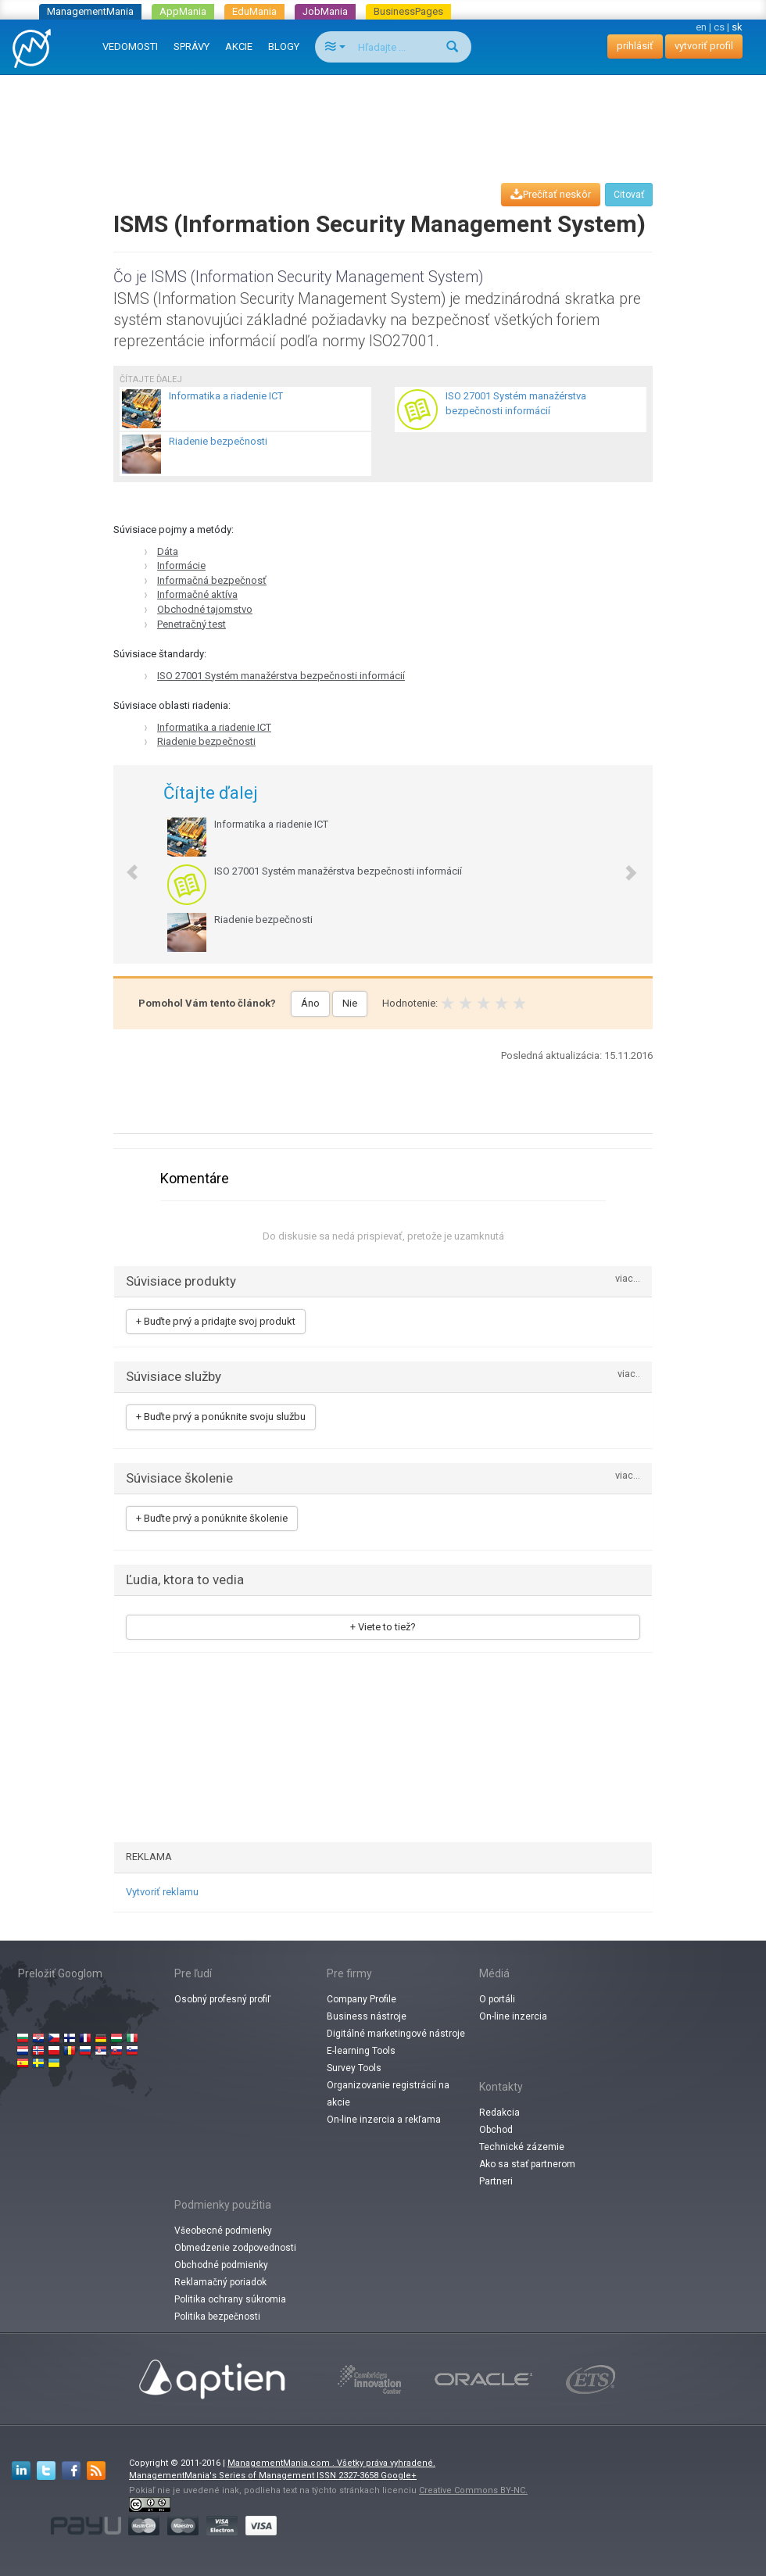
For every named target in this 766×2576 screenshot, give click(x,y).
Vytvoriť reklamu (162, 1892)
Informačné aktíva (197, 594)
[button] (124, 864)
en (701, 27)
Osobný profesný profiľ (222, 1999)
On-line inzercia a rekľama (384, 2119)
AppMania (182, 11)
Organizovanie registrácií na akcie (388, 2094)
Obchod (496, 2129)
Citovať (629, 194)
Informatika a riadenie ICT (214, 727)
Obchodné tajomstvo (204, 609)
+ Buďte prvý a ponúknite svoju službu (221, 1416)
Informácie (181, 565)
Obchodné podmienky (221, 2264)
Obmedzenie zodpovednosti (235, 2247)
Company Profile (361, 1999)
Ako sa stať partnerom (527, 2164)
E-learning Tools (361, 2050)
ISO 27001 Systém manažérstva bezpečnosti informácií (281, 676)
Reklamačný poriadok (220, 2282)
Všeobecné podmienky (223, 2230)
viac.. (628, 1374)
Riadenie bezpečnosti (206, 741)
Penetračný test (191, 624)
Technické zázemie (521, 2146)
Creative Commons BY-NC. (473, 2490)
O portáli (497, 1999)
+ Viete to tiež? (383, 1627)
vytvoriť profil (704, 46)
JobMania (325, 11)
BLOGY (283, 46)
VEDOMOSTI (130, 46)
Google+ (399, 2475)
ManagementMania (90, 11)
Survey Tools (354, 2068)
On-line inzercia (513, 2016)
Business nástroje (366, 2016)
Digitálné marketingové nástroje (396, 2033)
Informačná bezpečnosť (212, 580)
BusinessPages (408, 11)
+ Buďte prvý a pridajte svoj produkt (215, 1321)
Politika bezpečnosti (217, 2316)
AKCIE (238, 46)
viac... (627, 1279)
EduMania (254, 11)
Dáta (167, 551)
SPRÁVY (191, 46)
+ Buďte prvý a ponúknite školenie (212, 1518)
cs (719, 27)
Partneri (496, 2181)
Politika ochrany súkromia (230, 2299)
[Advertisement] (386, 114)
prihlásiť (635, 46)
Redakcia (499, 2112)
